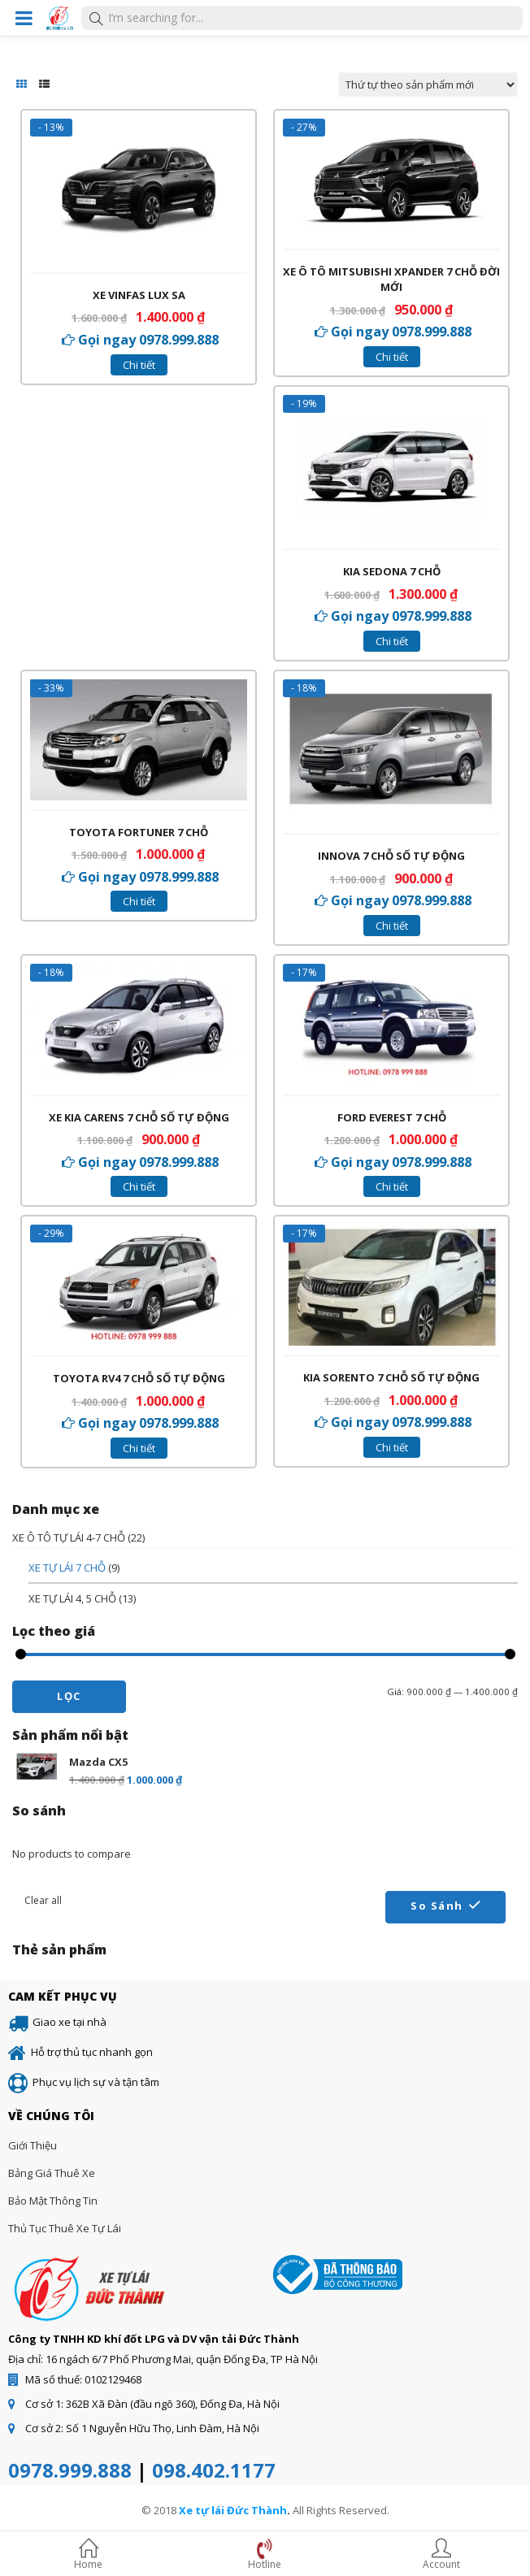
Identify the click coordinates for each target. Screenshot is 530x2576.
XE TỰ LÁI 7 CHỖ (67, 1567)
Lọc (69, 1696)
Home (88, 2555)
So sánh (437, 1905)
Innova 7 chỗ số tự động (391, 855)
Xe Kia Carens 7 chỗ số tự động (139, 1117)
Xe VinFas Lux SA (139, 295)
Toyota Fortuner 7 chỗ (138, 832)
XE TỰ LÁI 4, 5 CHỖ (72, 1598)
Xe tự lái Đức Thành (233, 2510)
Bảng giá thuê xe (51, 2173)
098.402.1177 (214, 2470)
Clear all (43, 1900)
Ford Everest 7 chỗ (391, 1117)
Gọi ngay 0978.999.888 (148, 340)
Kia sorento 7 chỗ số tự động (391, 1377)
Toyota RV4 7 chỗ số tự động (139, 1378)
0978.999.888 (70, 2470)
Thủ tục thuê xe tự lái (64, 2228)
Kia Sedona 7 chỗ (392, 571)
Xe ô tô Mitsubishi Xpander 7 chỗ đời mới (391, 279)
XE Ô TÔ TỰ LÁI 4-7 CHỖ (68, 1537)
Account (442, 2555)
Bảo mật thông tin (53, 2200)
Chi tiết (139, 365)
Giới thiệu (32, 2145)
